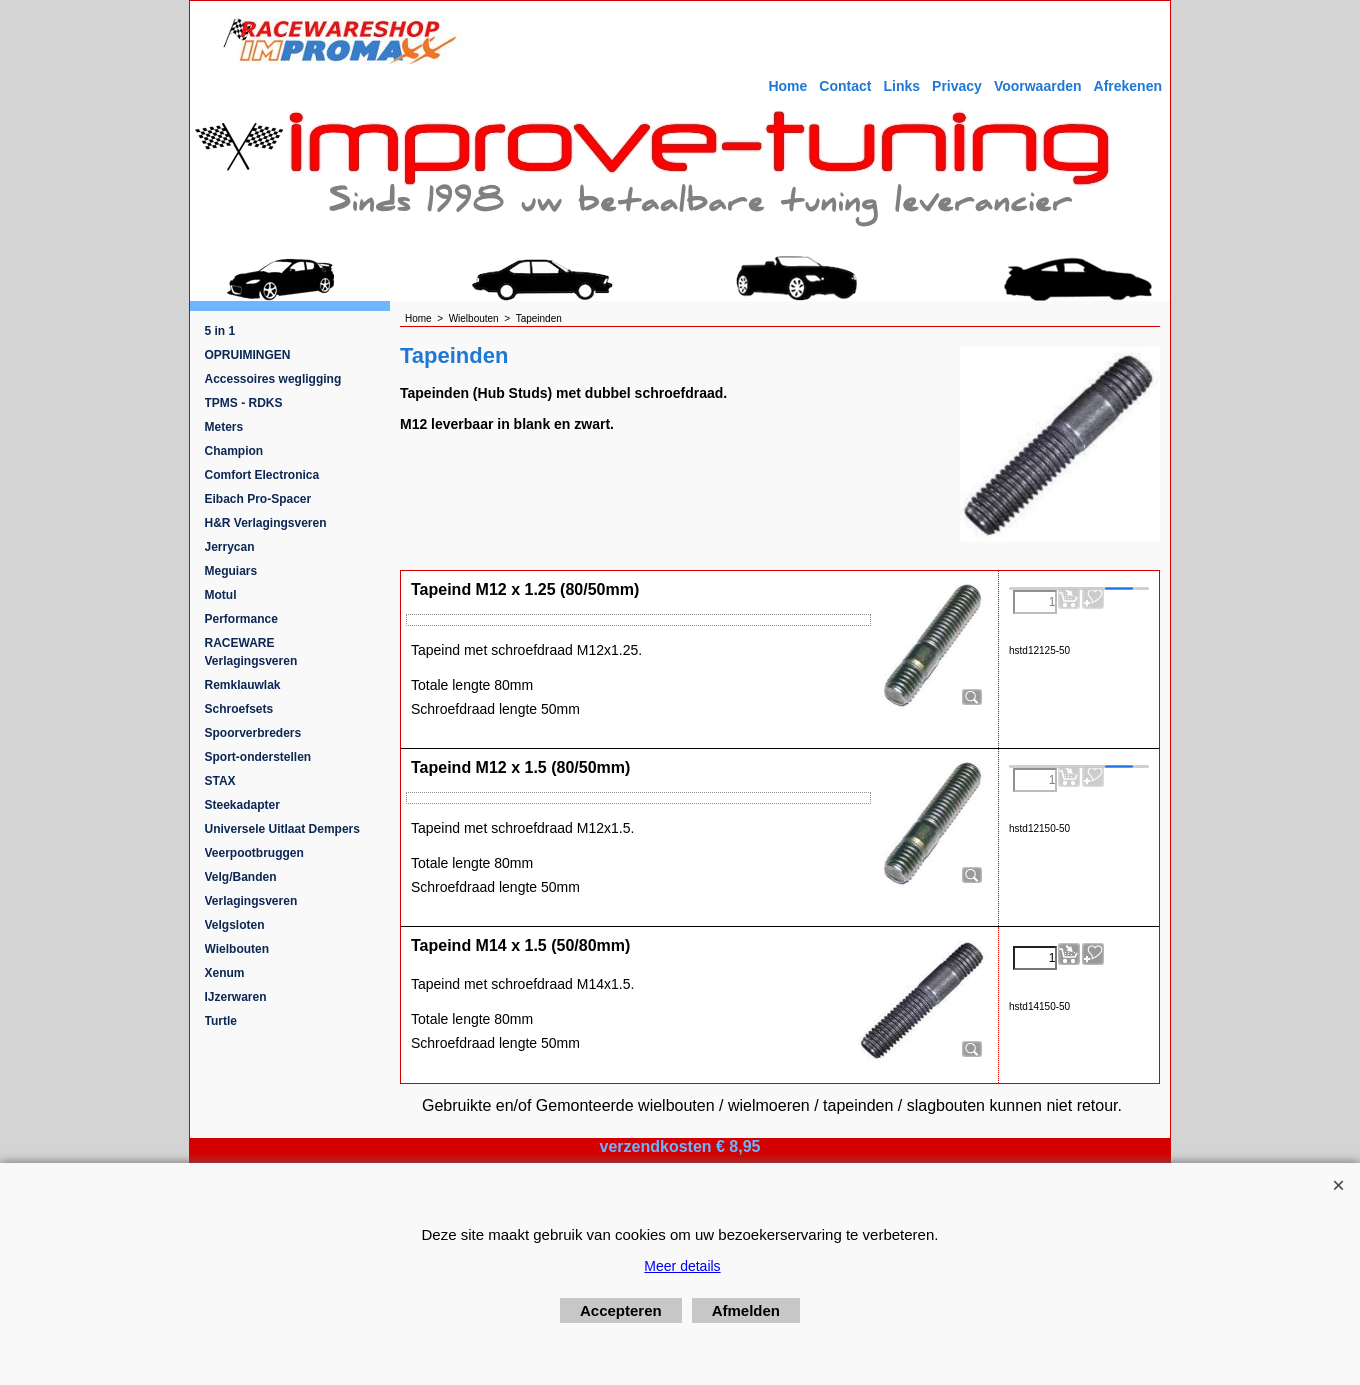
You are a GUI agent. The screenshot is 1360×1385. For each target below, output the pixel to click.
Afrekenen (1128, 86)
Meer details (682, 1266)
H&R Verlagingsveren (266, 523)
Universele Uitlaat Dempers (282, 829)
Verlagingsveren (251, 901)
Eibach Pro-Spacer (258, 499)
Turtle (221, 1021)
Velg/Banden (241, 877)
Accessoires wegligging (273, 379)
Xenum (225, 973)
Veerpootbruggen (254, 853)
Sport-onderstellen (258, 757)
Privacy (957, 86)
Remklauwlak (243, 685)
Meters (224, 427)
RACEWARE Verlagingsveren (251, 652)
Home (787, 86)
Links (901, 86)
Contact (845, 86)
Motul (221, 595)
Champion (234, 451)
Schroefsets (239, 709)
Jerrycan (230, 547)
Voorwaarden (1038, 86)
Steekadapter (242, 805)
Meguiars (231, 571)
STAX (220, 781)
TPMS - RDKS (244, 403)
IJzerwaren (236, 997)
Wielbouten (237, 949)
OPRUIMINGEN (248, 355)
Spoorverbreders (253, 733)
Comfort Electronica (262, 475)
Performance (241, 619)
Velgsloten (235, 925)
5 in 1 (220, 331)
